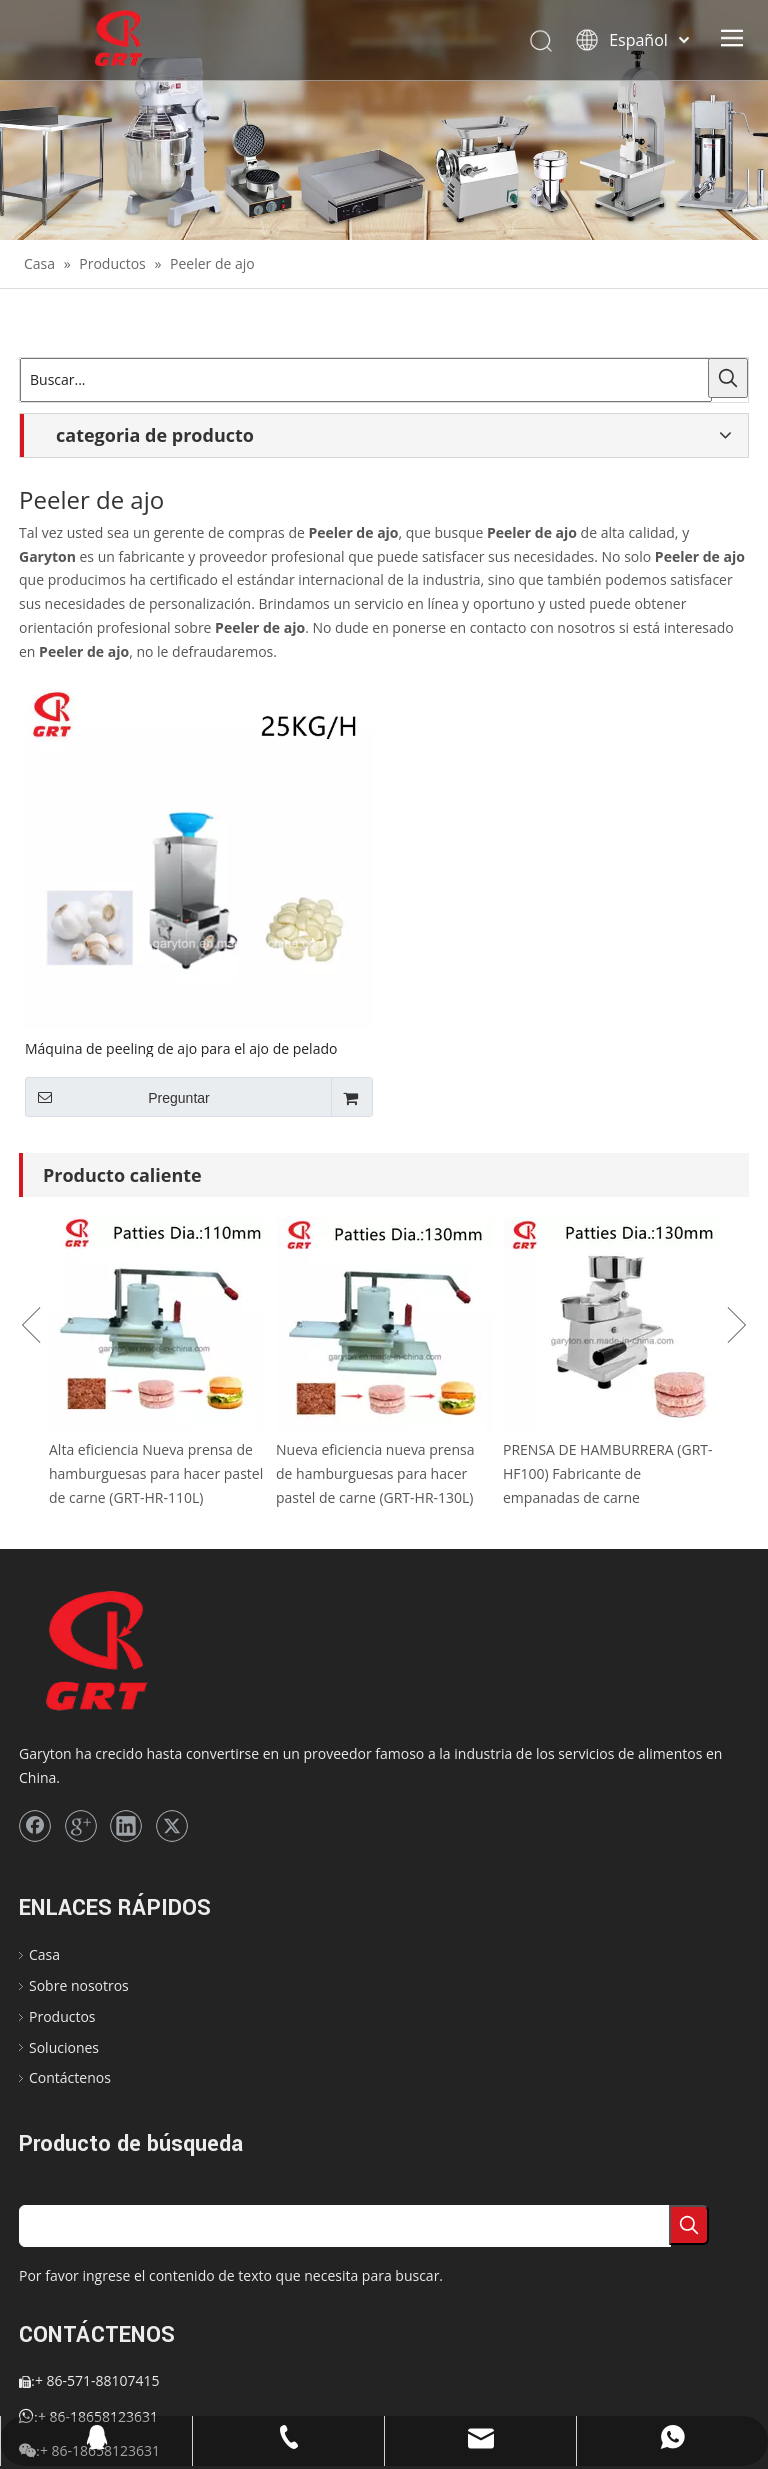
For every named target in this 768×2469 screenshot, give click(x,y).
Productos (62, 2016)
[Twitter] (172, 1826)
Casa (44, 1954)
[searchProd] (345, 2226)
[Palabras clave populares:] (728, 378)
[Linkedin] (126, 1826)
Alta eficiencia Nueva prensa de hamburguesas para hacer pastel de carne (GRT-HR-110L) (156, 1473)
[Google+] (81, 1826)
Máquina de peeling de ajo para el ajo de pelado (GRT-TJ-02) (181, 1048)
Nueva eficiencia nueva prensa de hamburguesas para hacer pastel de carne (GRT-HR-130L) (375, 1473)
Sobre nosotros (79, 1985)
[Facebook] (35, 1826)
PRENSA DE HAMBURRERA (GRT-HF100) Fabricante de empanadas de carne (608, 1473)
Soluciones (64, 2047)
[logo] (130, 1652)
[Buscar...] (366, 380)
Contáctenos (70, 2077)
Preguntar (117, 1097)
